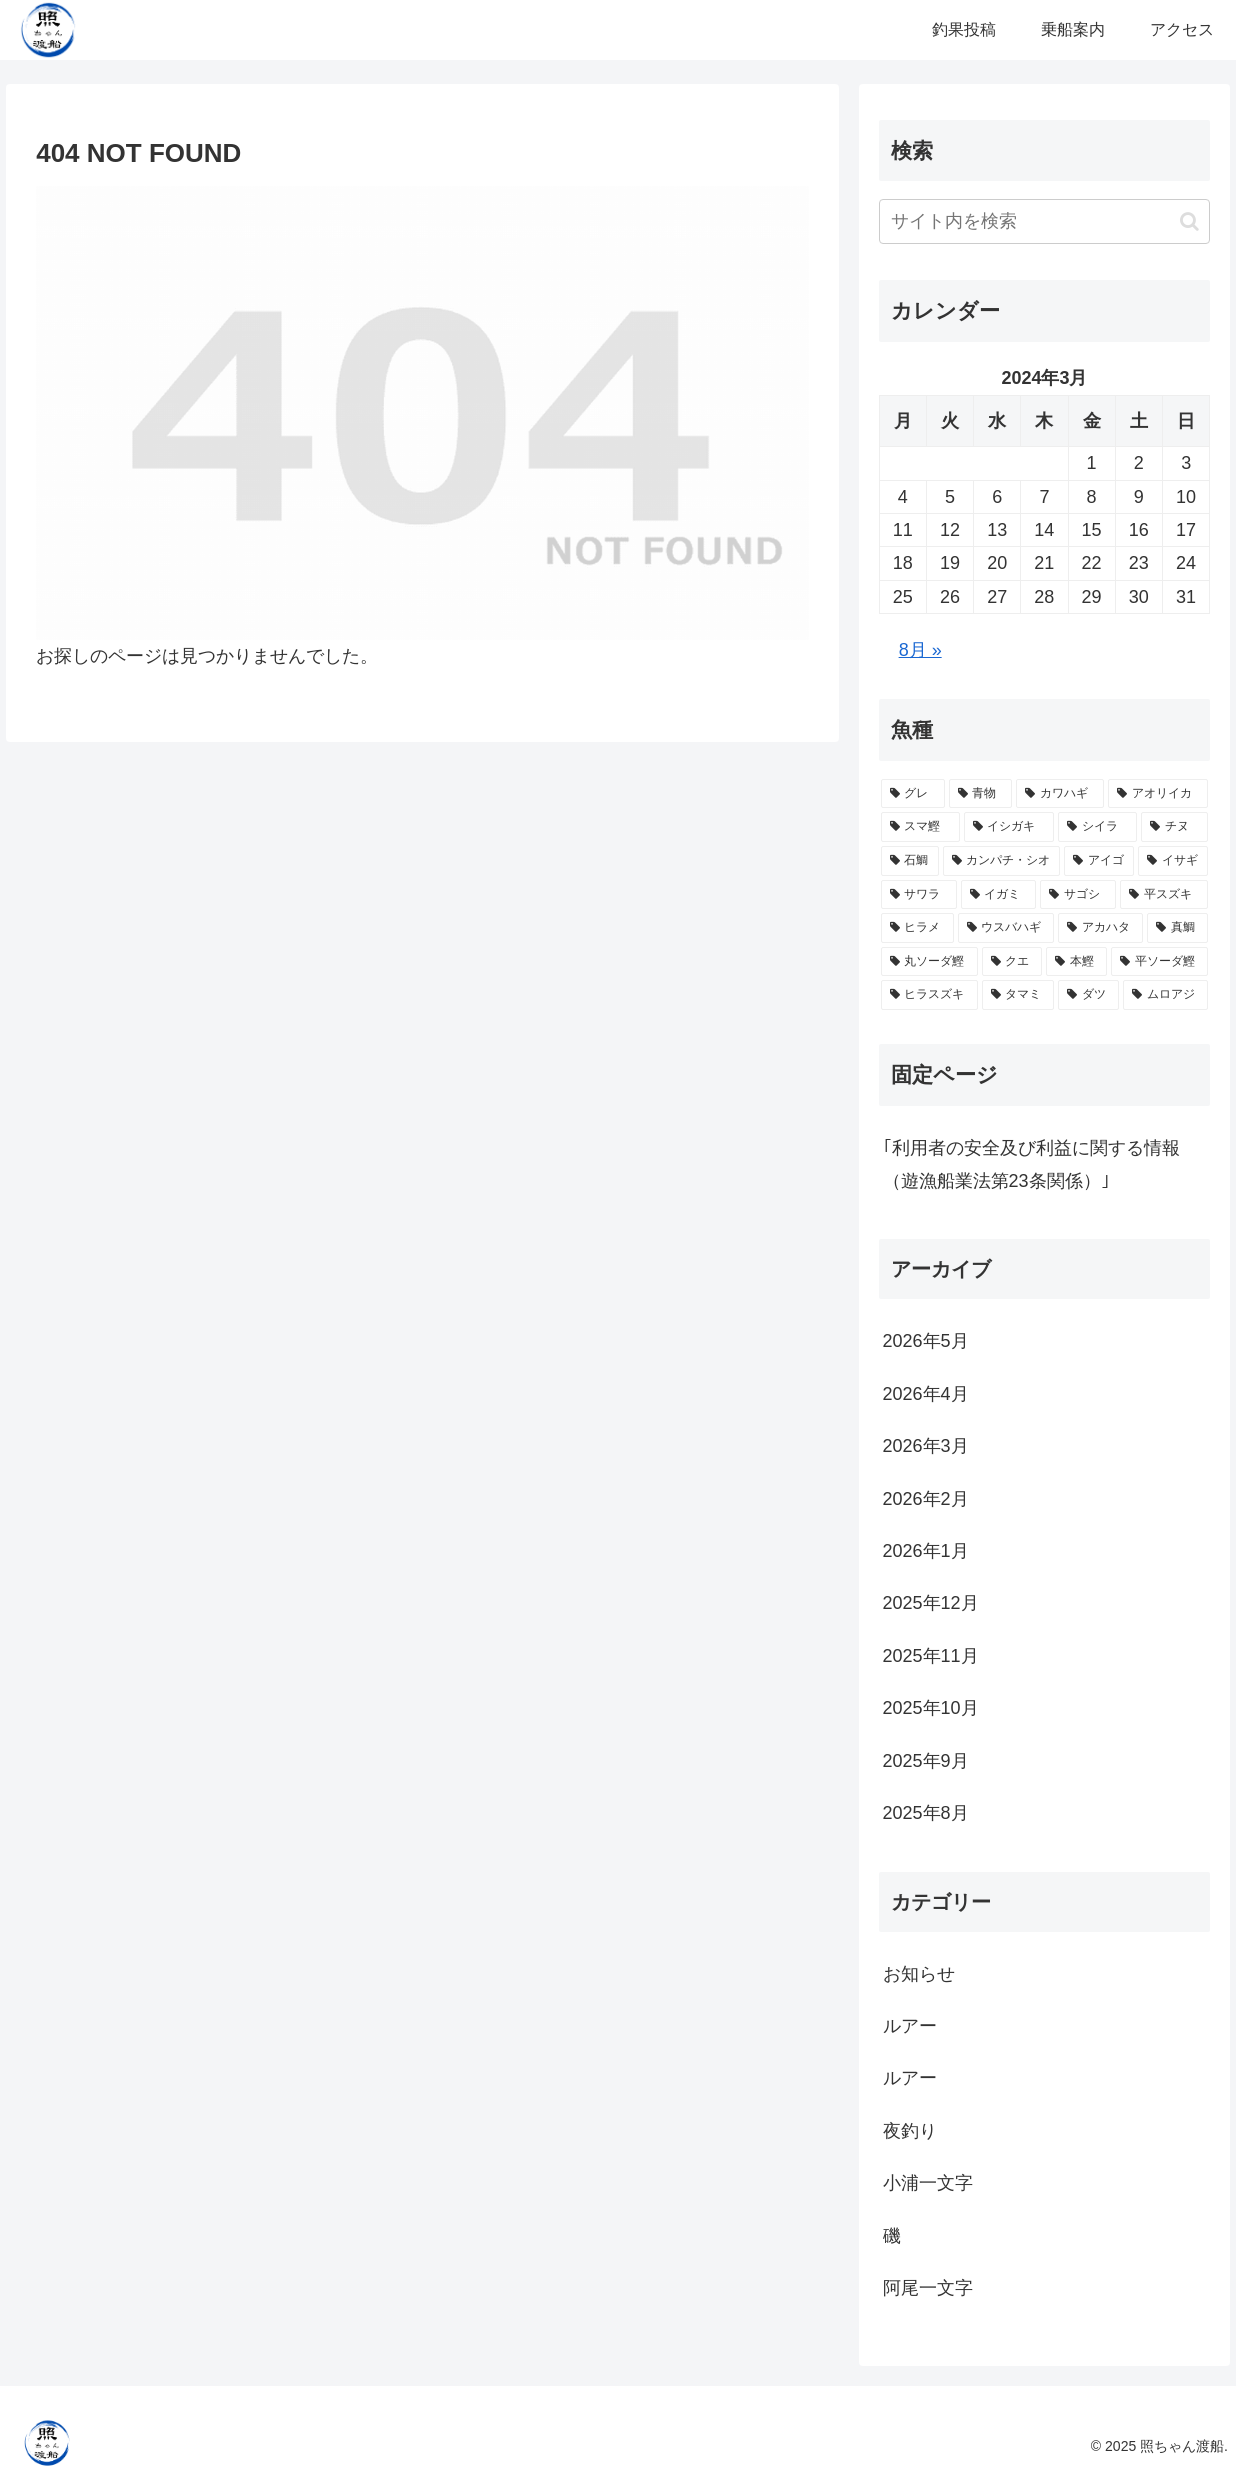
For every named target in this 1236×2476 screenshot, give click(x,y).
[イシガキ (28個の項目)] (1009, 827)
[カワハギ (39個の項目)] (1060, 794)
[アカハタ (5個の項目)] (1100, 928)
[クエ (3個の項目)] (1012, 962)
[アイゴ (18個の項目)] (1099, 861)
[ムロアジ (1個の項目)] (1165, 995)
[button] (1189, 221)
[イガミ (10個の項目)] (999, 895)
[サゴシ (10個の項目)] (1078, 895)
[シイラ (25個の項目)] (1097, 827)
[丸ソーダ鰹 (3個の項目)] (929, 962)
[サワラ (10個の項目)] (919, 895)
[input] (1045, 221)
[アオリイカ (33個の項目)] (1158, 794)
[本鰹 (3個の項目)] (1076, 962)
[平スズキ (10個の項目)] (1164, 895)
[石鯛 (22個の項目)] (910, 861)
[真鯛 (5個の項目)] (1177, 928)
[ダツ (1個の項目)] (1088, 995)
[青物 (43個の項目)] (981, 794)
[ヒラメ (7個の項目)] (917, 928)
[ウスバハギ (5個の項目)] (1006, 928)
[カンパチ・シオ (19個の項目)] (1002, 861)
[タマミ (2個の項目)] (1018, 995)
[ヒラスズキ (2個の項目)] (929, 995)
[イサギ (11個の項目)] (1173, 861)
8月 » (920, 650)
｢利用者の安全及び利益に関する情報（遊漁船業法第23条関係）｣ (1031, 1164)
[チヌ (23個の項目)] (1174, 827)
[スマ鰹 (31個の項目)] (920, 827)
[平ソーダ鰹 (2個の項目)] (1159, 962)
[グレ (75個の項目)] (913, 794)
